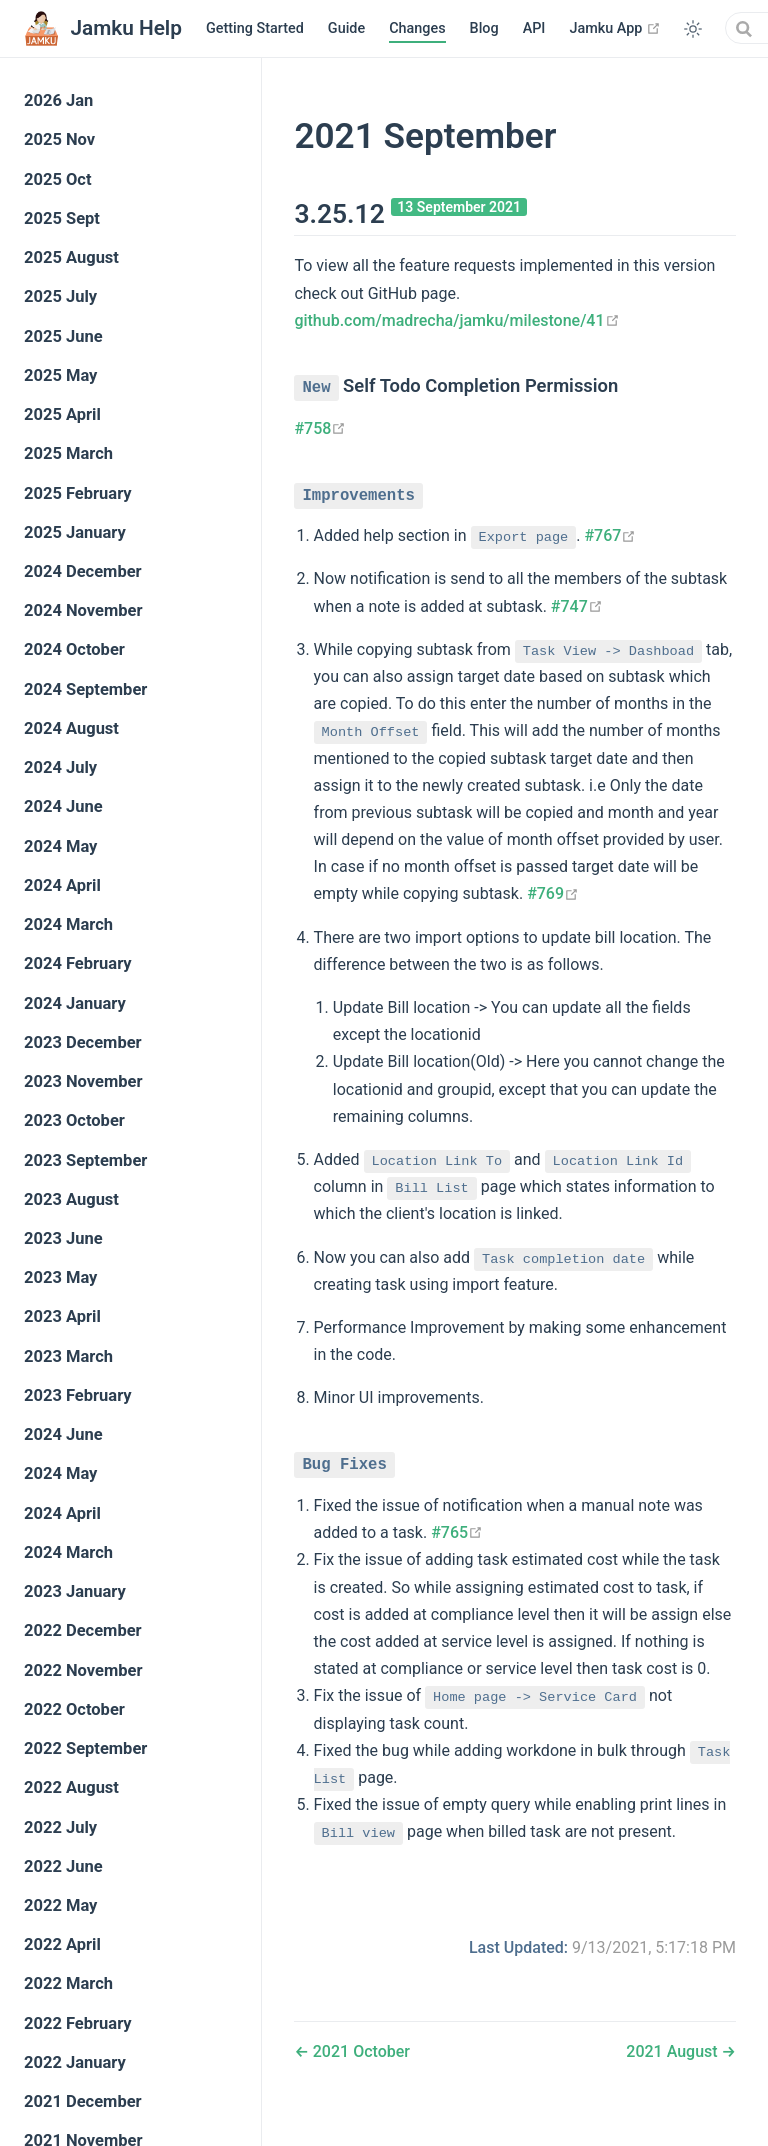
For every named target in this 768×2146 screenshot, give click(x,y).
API (534, 28)
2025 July (60, 296)
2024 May (60, 846)
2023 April (62, 1316)
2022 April (62, 1944)
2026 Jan (58, 100)
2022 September (85, 1748)
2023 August (71, 1199)
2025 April (62, 414)
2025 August (71, 257)
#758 (320, 426)
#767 (610, 532)
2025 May (60, 375)
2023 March (68, 1356)
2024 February (78, 963)
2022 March (68, 1983)
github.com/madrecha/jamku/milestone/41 (456, 320)
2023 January (75, 1591)
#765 (457, 1528)
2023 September (85, 1160)
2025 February (78, 493)
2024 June (63, 806)
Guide (346, 28)
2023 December (83, 1042)
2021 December (83, 2101)
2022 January (75, 2062)
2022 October (74, 1709)
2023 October (74, 1120)
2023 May (60, 1277)
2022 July (60, 1827)
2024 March (68, 924)
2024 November (83, 610)
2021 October (359, 2047)
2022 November (83, 1670)
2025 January (75, 532)
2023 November (83, 1081)
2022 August (71, 1787)
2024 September (85, 689)
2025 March (68, 453)
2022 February (78, 2023)
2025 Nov (59, 139)
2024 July (60, 767)
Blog (484, 28)
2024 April (62, 885)
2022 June (63, 1866)
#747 (577, 603)
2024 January (75, 1003)
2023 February (78, 1395)
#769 (553, 890)
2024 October (74, 649)
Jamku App (615, 28)
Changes (417, 28)
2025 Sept (62, 218)
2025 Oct (58, 179)
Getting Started (255, 28)
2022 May (60, 1905)
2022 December (83, 1630)
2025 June (63, 336)
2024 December (83, 571)
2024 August (71, 728)
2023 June (63, 1238)
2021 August (673, 2047)
